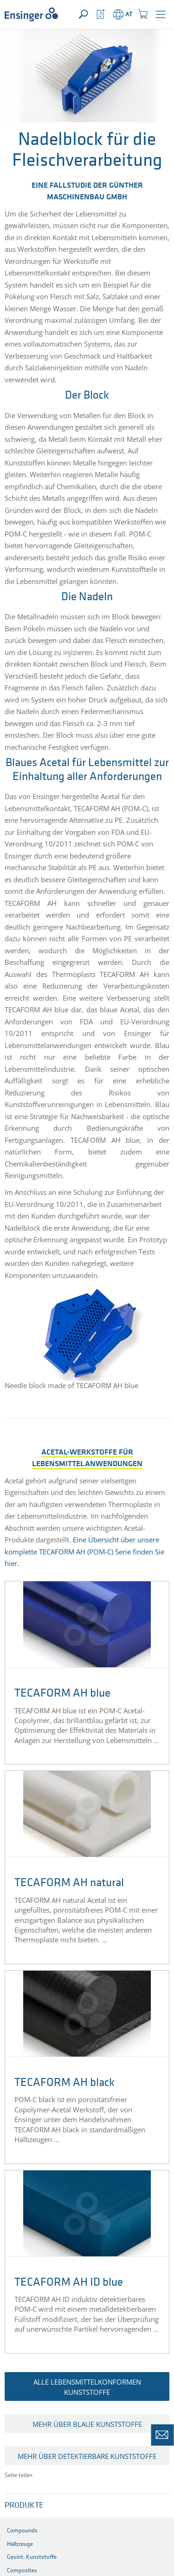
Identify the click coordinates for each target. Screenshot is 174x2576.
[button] (161, 14)
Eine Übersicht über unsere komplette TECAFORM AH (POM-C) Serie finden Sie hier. (84, 1551)
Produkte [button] (24, 2505)
